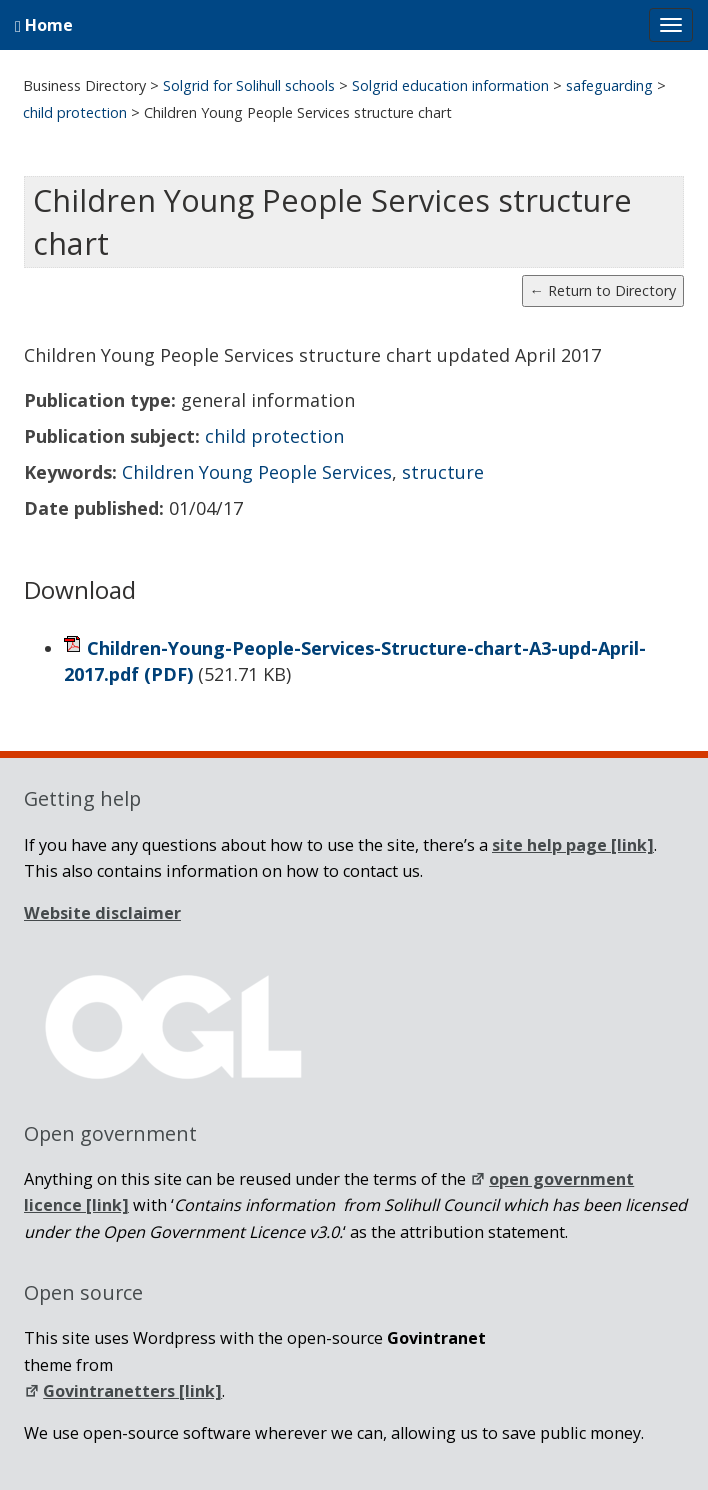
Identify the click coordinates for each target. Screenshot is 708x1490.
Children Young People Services (257, 472)
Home (44, 25)
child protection (274, 436)
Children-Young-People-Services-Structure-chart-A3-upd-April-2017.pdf (355, 661)
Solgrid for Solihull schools (249, 85)
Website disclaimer (102, 913)
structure (443, 472)
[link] (573, 845)
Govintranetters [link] (123, 1391)
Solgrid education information (450, 85)
